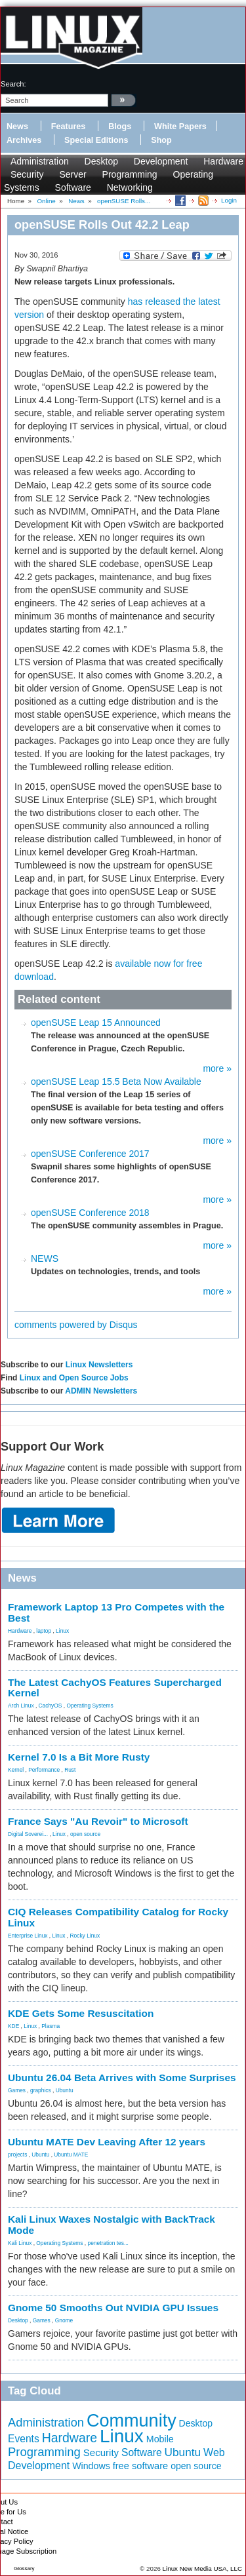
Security (27, 174)
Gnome (64, 2320)
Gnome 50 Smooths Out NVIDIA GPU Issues (113, 2307)
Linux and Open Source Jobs (74, 1377)
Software (73, 187)
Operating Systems (89, 1705)
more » (217, 1068)
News (17, 126)
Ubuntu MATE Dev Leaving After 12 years (106, 2141)
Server (72, 174)
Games (17, 2090)
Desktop (101, 161)
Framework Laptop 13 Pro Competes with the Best (116, 1612)
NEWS (44, 1258)
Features (68, 126)
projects (17, 2154)
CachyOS (50, 1705)
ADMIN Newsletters (101, 1390)
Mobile (160, 2439)
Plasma (50, 2026)
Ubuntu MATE (71, 2154)
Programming (129, 174)
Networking (130, 187)
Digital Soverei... (28, 1834)
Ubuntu (64, 2090)
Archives (24, 140)
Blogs (119, 126)
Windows (91, 2466)
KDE (13, 2026)
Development (161, 161)
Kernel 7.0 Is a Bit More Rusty (79, 1757)
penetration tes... (108, 2243)
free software (141, 2466)
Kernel (16, 1769)
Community (131, 2420)
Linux (62, 1631)
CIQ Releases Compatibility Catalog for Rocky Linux (118, 1917)
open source (85, 1834)
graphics (40, 2090)
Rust (69, 1769)
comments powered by (76, 1324)
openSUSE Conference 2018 (90, 1212)
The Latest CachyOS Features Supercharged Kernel (115, 1688)
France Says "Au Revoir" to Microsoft (98, 1821)
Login (229, 200)
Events (23, 2438)
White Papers (180, 126)
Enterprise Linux (28, 1935)
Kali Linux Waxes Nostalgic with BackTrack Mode (111, 2225)
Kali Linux (19, 2243)
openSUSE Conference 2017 (90, 1153)
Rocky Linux (85, 1935)
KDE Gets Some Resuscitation (81, 2013)
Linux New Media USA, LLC (202, 2568)
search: (13, 84)
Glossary (24, 2568)
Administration (39, 161)
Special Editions (96, 140)
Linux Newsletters (99, 1364)
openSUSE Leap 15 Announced (96, 1022)
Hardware (223, 161)
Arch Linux (21, 1705)
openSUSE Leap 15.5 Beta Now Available (116, 1081)
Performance (44, 1769)
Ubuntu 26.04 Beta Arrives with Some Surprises (122, 2077)
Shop (161, 140)
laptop (43, 1631)
